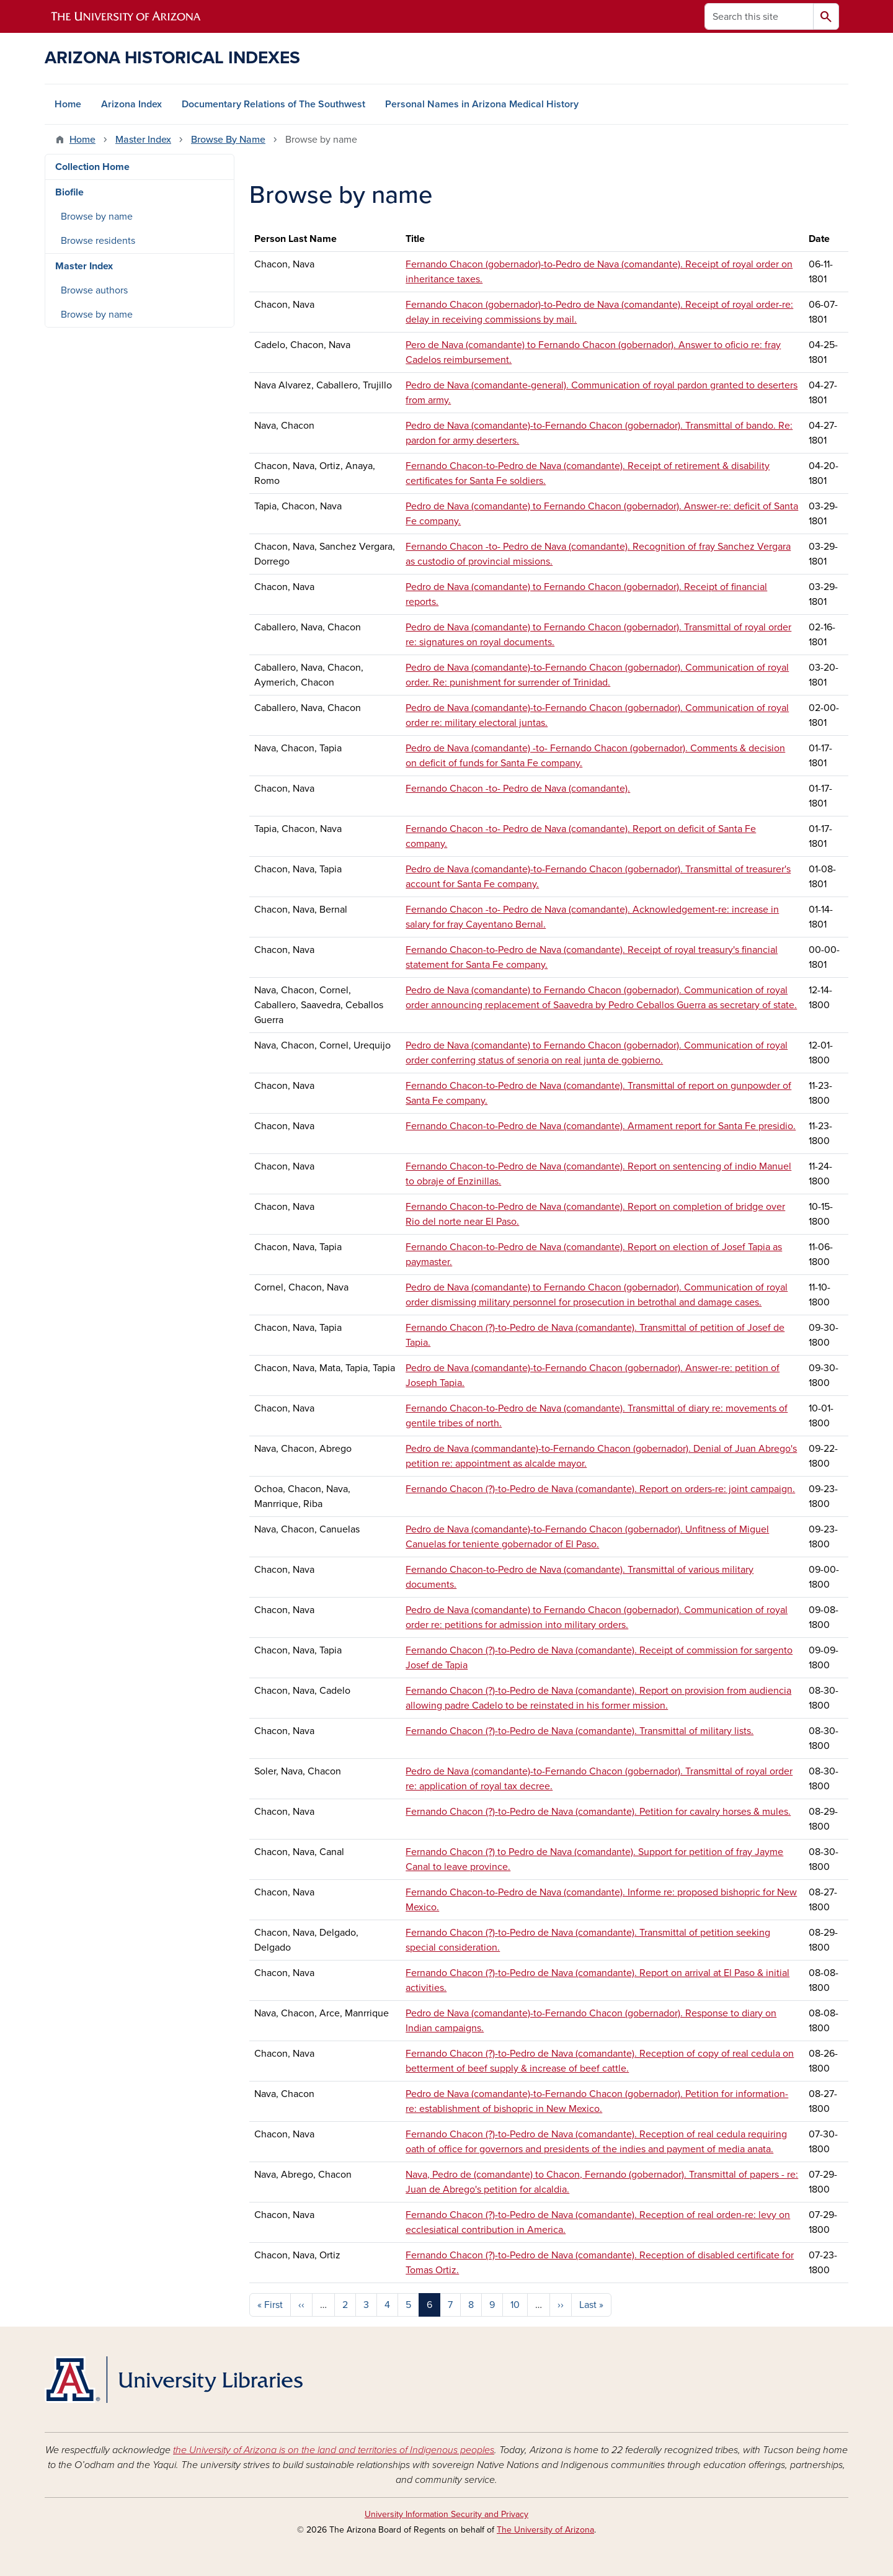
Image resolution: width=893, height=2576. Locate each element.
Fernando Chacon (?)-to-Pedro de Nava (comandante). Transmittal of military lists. (579, 1731)
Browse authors (94, 290)
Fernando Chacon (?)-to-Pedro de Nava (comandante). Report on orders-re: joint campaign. (600, 1489)
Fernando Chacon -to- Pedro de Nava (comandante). (518, 788)
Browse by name (97, 216)
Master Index (143, 139)
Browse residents (98, 241)
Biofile (69, 192)
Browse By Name (228, 139)
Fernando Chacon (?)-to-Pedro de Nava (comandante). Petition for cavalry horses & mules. (598, 1811)
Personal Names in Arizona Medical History (482, 104)
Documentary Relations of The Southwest (273, 104)
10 (515, 2305)
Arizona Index (131, 104)
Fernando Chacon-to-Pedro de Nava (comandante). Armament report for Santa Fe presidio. (601, 1126)
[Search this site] (759, 16)
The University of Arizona (545, 2530)
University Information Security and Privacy (446, 2514)
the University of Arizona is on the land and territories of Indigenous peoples (333, 2450)
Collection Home (92, 167)
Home (68, 104)
